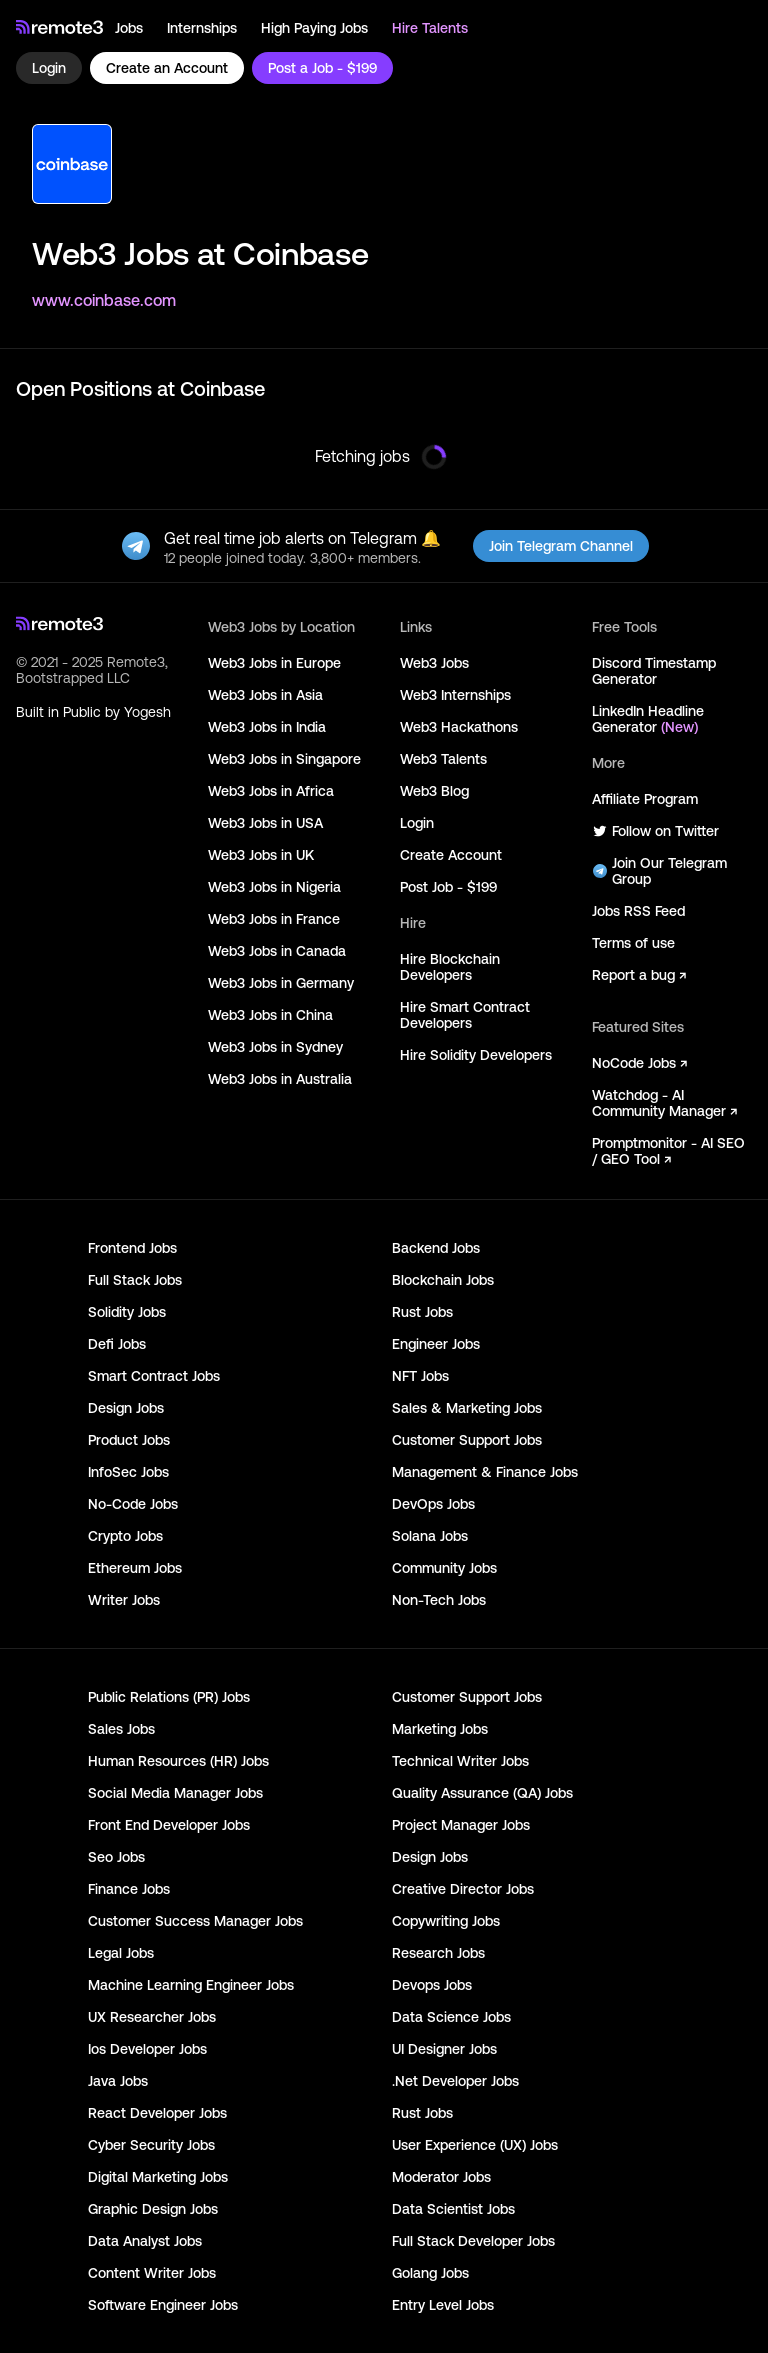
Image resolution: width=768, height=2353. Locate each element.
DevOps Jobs (433, 1504)
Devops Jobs (432, 1985)
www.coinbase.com (104, 300)
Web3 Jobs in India (267, 727)
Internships (202, 28)
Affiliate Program (645, 799)
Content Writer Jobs (152, 2273)
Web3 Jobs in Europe (274, 663)
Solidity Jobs (127, 1312)
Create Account (451, 855)
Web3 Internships (455, 695)
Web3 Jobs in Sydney (275, 1047)
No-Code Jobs (133, 1504)
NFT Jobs (420, 1376)
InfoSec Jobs (128, 1472)
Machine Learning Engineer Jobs (191, 1985)
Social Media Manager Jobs (175, 1793)
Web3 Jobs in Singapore (284, 759)
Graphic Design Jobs (153, 2209)
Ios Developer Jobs (147, 2049)
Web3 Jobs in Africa (271, 791)
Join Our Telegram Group (659, 871)
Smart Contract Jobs (154, 1376)
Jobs (129, 28)
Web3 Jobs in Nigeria (274, 887)
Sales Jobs (121, 1729)
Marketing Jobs (440, 1729)
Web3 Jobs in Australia (280, 1079)
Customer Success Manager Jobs (195, 1921)
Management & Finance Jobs (485, 1472)
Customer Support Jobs (467, 1440)
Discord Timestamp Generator (654, 671)
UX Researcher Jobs (152, 2017)
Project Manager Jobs (461, 1825)
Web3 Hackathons (459, 727)
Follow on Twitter (655, 831)
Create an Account (167, 68)
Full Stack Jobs (135, 1280)
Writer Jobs (124, 1600)
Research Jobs (438, 1953)
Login (49, 68)
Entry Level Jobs (443, 2305)
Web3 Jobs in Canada (277, 951)
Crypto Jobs (125, 1536)
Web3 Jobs (434, 663)
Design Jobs (126, 1408)
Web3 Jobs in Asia (265, 695)
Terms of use (633, 943)
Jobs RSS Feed (638, 911)
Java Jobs (118, 2081)
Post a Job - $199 (322, 68)
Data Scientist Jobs (453, 2209)
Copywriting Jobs (446, 1921)
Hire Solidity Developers (476, 1055)
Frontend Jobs (132, 1248)
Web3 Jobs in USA (265, 823)
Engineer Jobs (436, 1344)
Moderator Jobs (441, 2177)
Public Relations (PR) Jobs (169, 1697)
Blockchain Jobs (443, 1280)
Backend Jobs (436, 1248)
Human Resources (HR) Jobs (178, 1761)
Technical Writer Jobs (460, 1761)
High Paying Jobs (314, 28)
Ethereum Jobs (135, 1568)
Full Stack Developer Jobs (473, 2241)
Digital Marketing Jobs (158, 2177)
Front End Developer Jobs (169, 1825)
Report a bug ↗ (639, 975)
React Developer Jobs (157, 2113)
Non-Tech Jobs (439, 1600)
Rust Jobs (422, 1312)
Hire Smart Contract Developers (465, 1015)
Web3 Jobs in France (274, 919)
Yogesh (147, 712)
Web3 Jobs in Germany (281, 983)
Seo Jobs (116, 1857)
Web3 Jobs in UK (261, 855)
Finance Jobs (129, 1889)
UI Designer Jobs (444, 2049)
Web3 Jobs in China (270, 1015)
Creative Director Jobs (463, 1889)
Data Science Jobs (451, 2017)
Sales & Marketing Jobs (467, 1408)
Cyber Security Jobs (151, 2145)
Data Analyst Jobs (145, 2241)
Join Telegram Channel (561, 546)
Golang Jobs (430, 2273)
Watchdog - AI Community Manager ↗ (664, 1103)
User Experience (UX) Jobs (475, 2145)
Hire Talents (430, 28)
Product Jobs (129, 1440)
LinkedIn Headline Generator (648, 719)
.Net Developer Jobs (455, 2081)
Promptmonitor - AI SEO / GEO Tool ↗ (668, 1151)
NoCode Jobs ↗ (639, 1063)
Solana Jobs (430, 1536)
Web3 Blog (434, 791)
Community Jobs (444, 1568)
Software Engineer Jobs (163, 2305)
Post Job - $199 (448, 887)
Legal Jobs (121, 1953)
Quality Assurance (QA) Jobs (482, 1793)
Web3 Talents (443, 759)
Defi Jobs (117, 1344)
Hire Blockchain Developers (450, 967)
